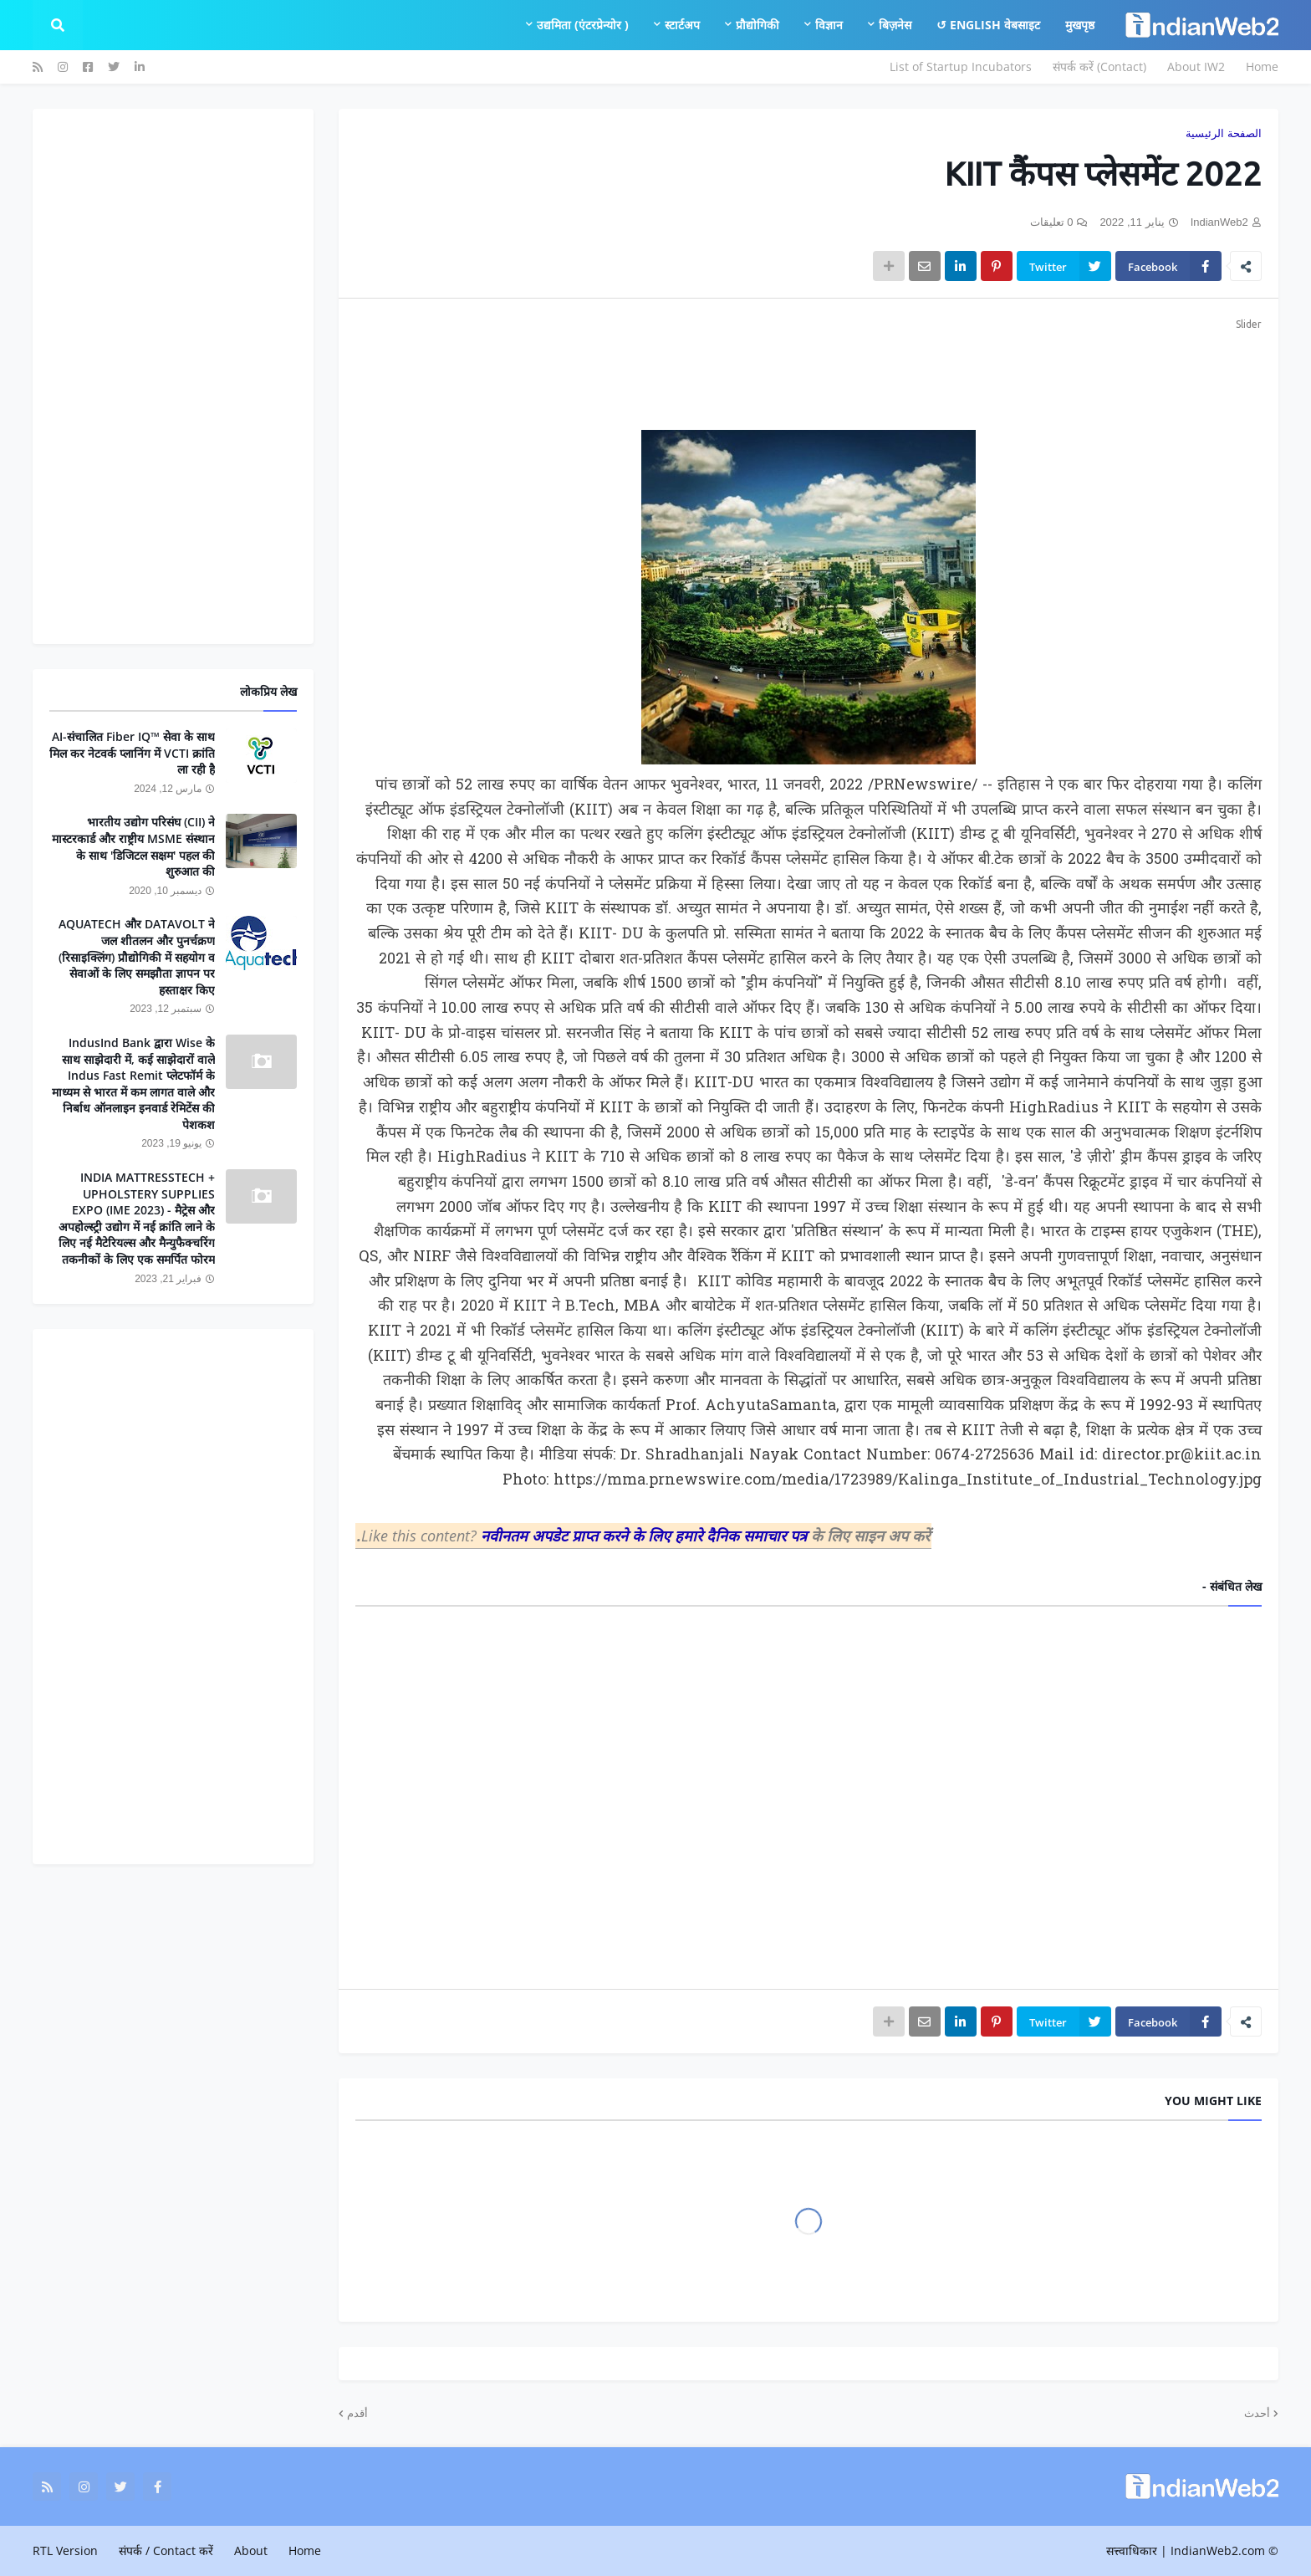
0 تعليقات (1052, 222)
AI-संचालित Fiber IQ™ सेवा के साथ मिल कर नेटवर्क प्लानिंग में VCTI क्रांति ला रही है (132, 752)
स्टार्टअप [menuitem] (682, 25)
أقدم (357, 2412)
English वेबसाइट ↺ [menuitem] (988, 25)
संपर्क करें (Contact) (1099, 66)
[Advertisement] (808, 371)
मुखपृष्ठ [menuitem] (1079, 25)
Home (1262, 66)
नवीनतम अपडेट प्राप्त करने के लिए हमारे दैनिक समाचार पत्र (646, 1536)
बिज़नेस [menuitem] (895, 25)
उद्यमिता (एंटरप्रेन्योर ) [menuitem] (583, 25)
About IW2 (1196, 66)
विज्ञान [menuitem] (829, 25)
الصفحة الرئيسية (1224, 133)
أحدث (1257, 2412)
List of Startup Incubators (961, 66)
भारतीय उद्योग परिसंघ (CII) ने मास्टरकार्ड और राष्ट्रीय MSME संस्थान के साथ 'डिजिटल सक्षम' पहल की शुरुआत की (133, 846)
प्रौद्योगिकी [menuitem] (757, 25)
